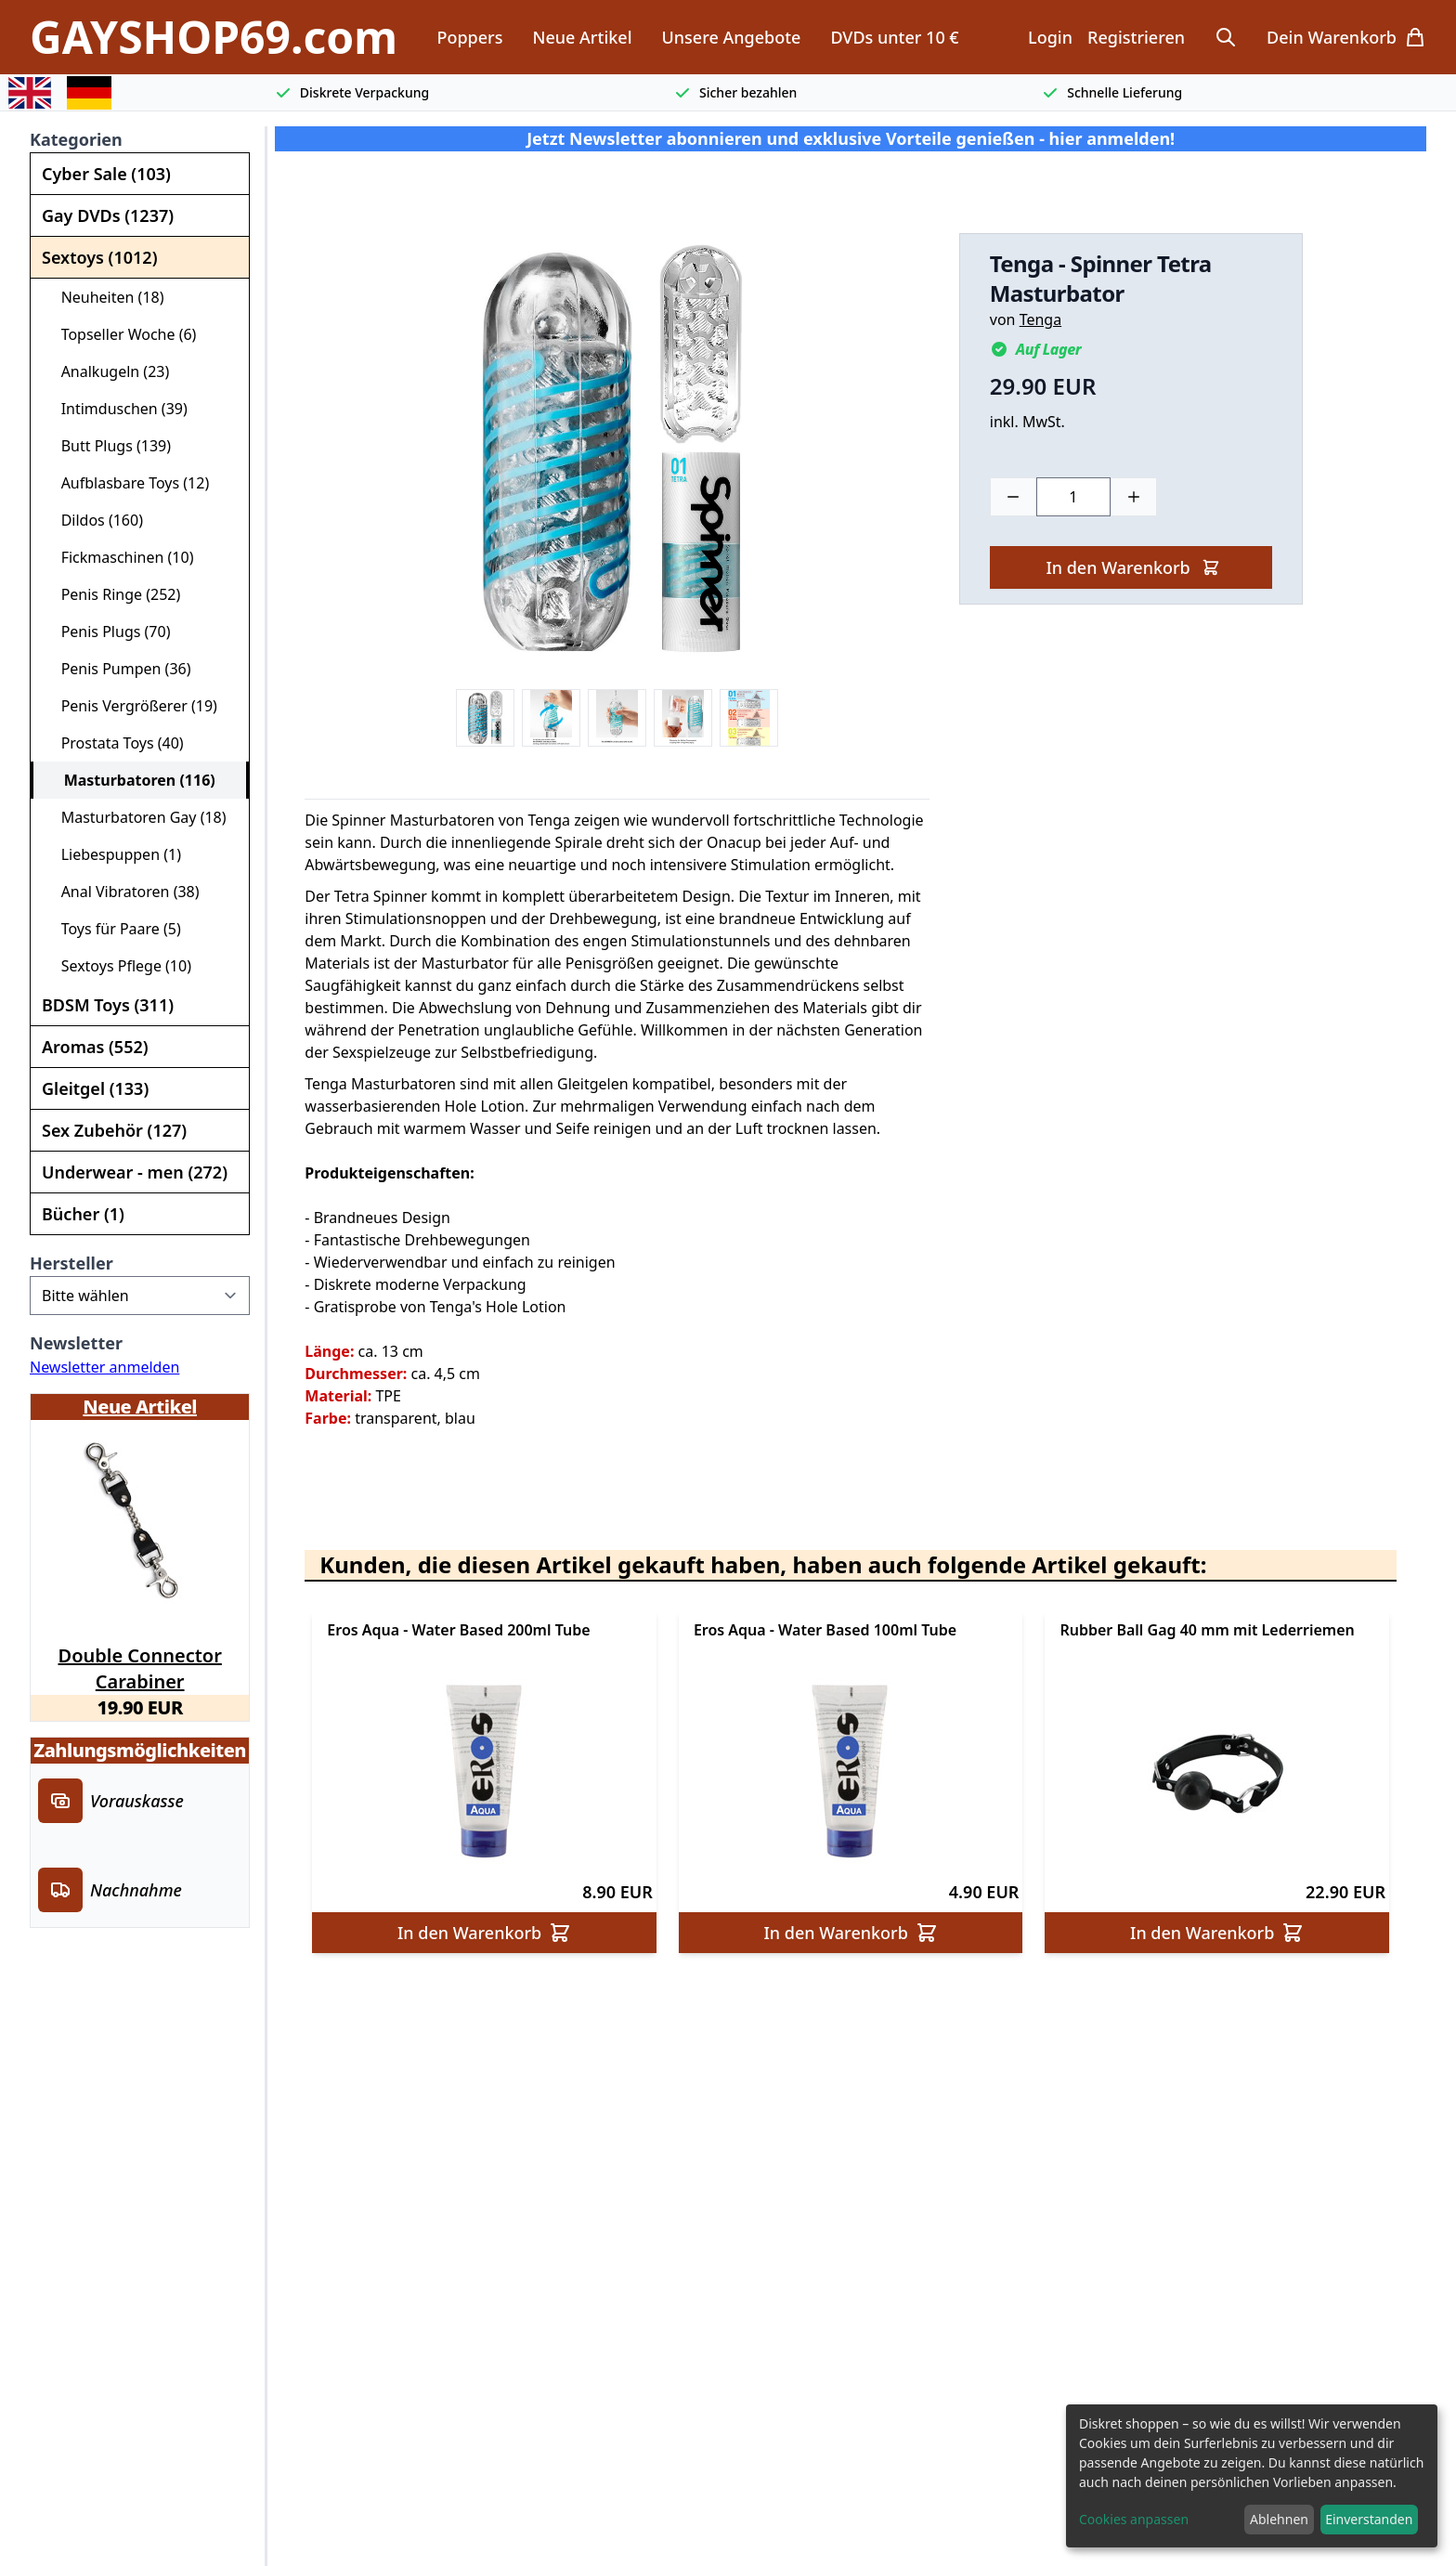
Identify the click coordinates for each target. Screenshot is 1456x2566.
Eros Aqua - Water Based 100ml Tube (825, 1630)
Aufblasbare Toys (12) (127, 483)
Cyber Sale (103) (106, 174)
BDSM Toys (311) (108, 1005)
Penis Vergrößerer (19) (131, 706)
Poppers (469, 37)
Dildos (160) (94, 520)
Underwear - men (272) (135, 1172)
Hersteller (71, 1263)
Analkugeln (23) (107, 371)
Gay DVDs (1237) (108, 215)
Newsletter (76, 1343)
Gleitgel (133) (95, 1088)
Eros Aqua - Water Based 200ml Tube (458, 1630)
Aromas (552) (95, 1047)
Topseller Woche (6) (121, 334)
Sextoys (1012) (99, 257)
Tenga (1041, 319)
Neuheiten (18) (105, 297)
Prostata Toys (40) (115, 743)
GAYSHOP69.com (213, 37)
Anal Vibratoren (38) (123, 891)
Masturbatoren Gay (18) (136, 817)
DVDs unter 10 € (894, 37)
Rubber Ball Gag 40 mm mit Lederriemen (1207, 1630)
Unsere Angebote (731, 37)
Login (1050, 37)
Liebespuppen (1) (113, 854)
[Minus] (1013, 496)
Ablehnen (1279, 2519)
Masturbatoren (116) (131, 780)
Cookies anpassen (1134, 2519)
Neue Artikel (581, 37)
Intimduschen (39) (117, 408)
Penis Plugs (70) (108, 631)
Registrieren (1136, 37)
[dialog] (1251, 2475)
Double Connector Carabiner (140, 1665)
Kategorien (76, 139)
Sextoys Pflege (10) (118, 966)
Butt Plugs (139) (108, 446)
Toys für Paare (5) (113, 928)
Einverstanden (1368, 2519)
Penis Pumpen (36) (118, 668)
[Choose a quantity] (1073, 496)
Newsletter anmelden (104, 1367)
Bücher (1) (83, 1214)
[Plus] (1134, 496)
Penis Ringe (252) (113, 594)
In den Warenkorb (1132, 567)
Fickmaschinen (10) (119, 557)
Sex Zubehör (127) (114, 1130)
